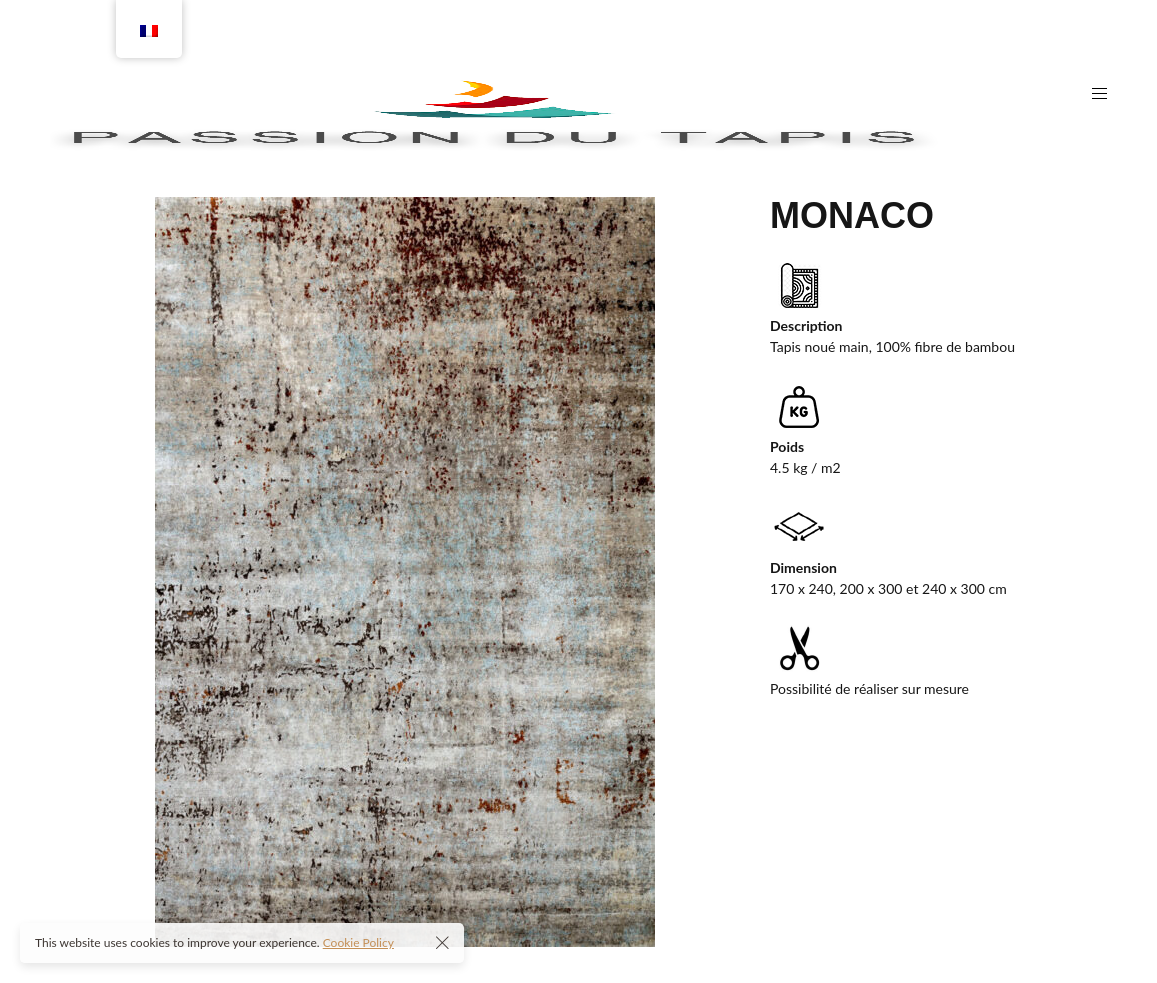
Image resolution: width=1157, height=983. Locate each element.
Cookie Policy (358, 942)
